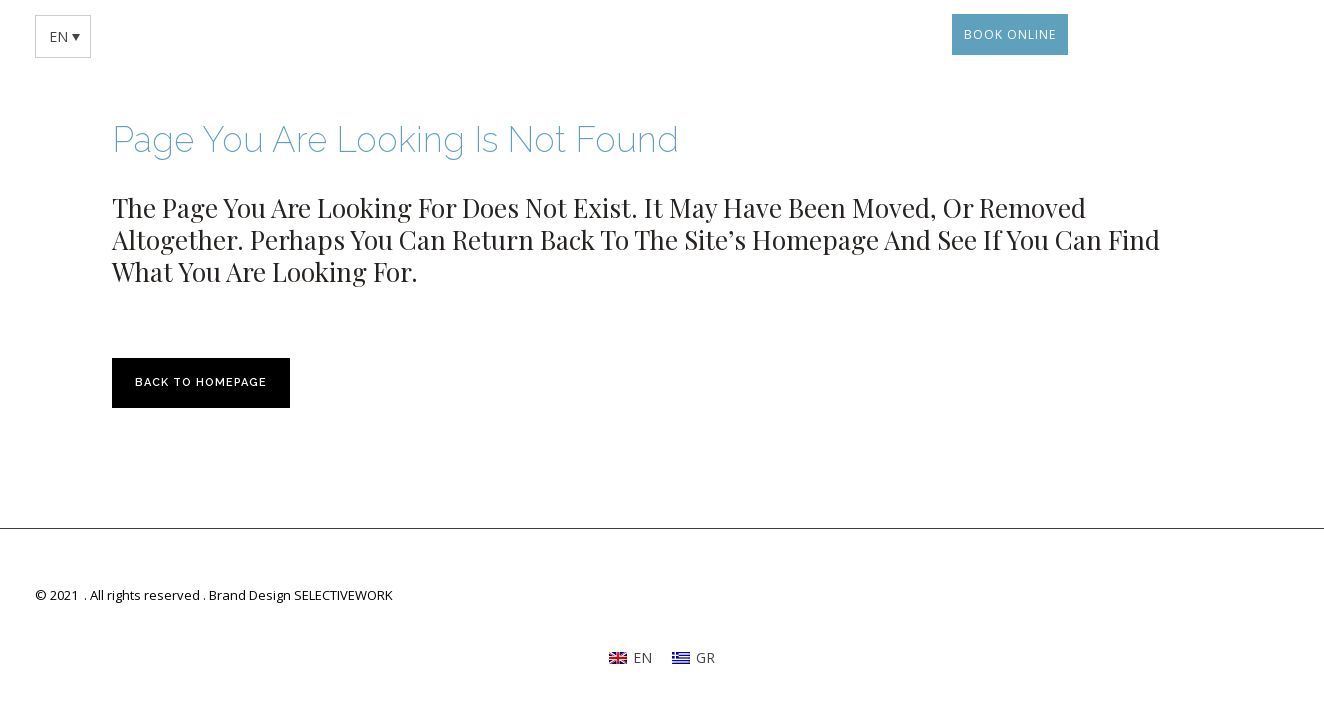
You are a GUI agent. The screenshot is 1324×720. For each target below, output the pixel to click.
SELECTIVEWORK (343, 595)
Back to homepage (201, 382)
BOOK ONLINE (1010, 34)
